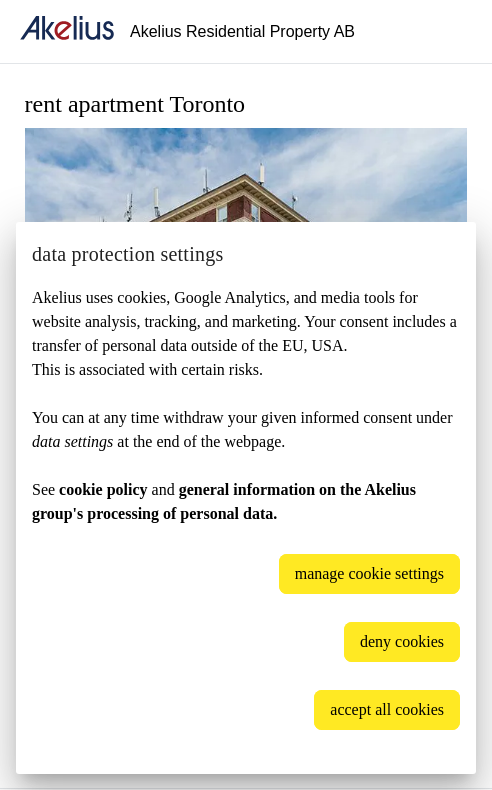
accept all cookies (387, 709)
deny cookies (402, 641)
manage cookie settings (369, 573)
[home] (67, 31)
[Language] (452, 32)
